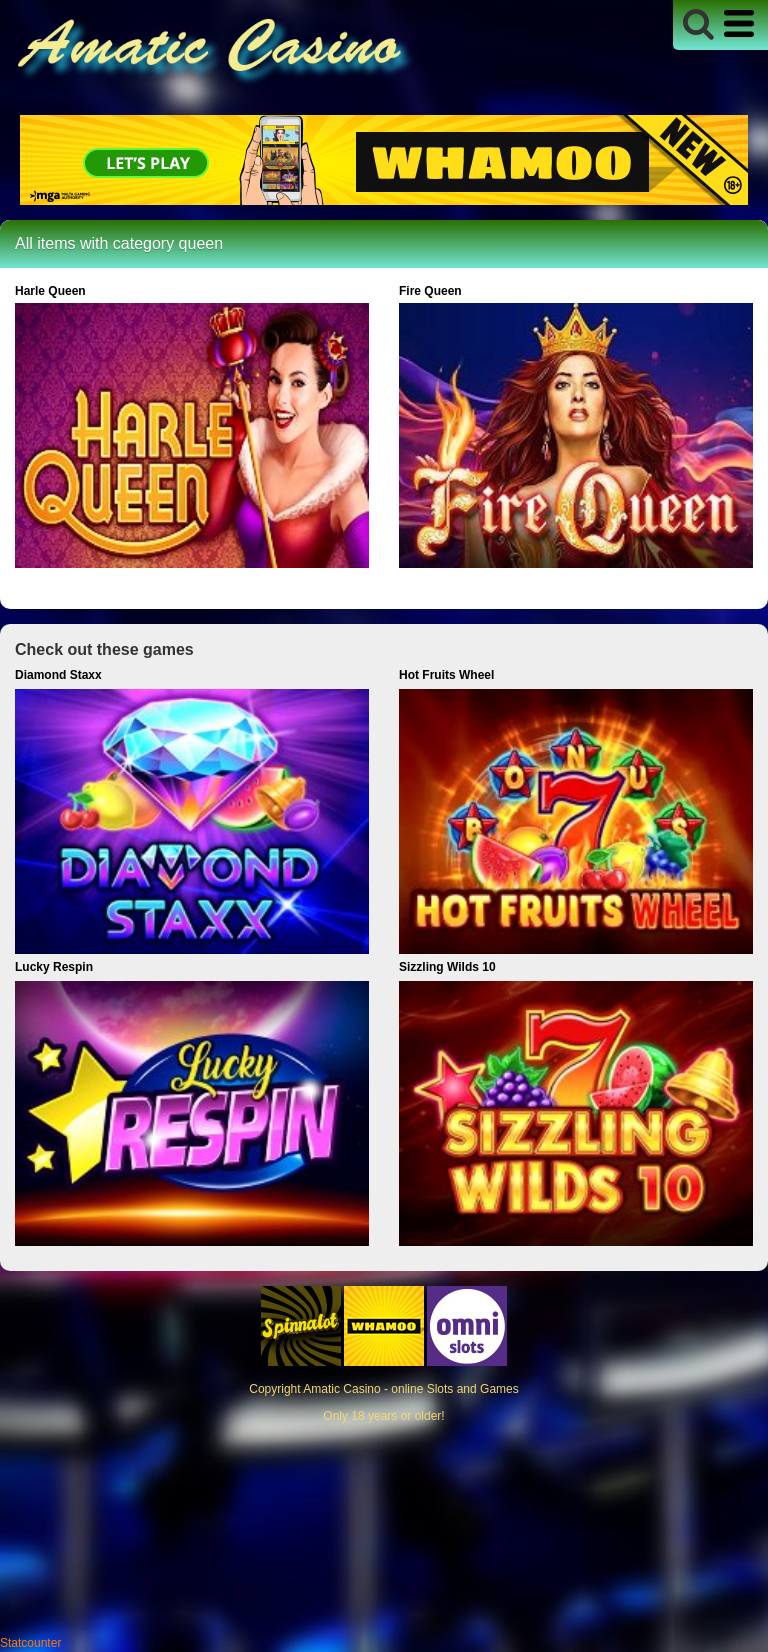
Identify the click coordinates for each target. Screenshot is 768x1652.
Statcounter (30, 1643)
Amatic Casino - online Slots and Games (410, 1389)
